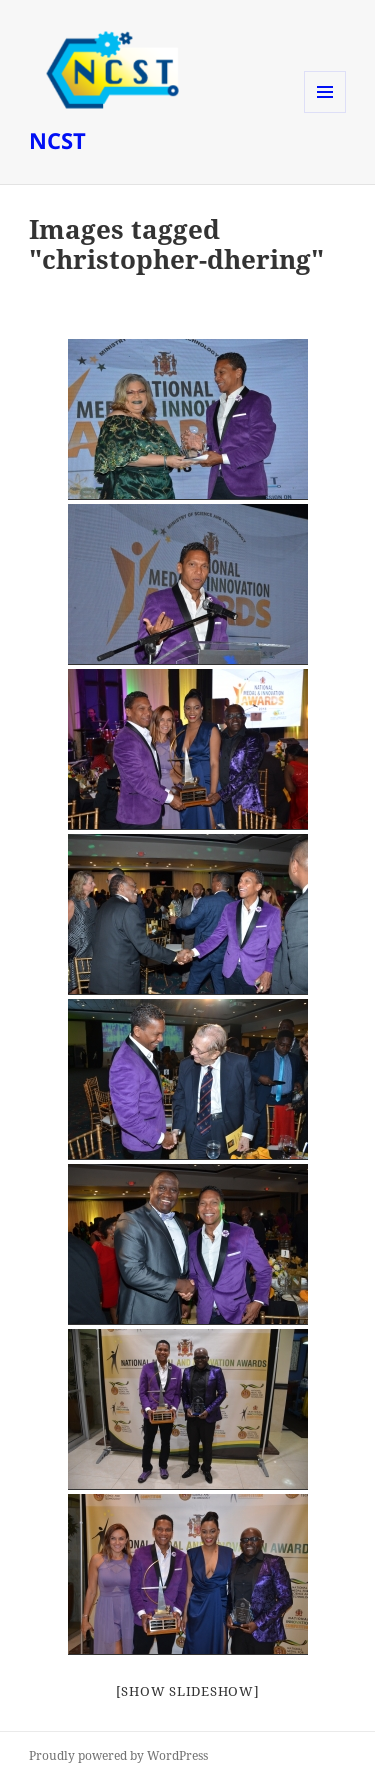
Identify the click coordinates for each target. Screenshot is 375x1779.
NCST (57, 140)
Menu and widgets (325, 112)
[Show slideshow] (188, 1691)
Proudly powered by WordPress (118, 1755)
